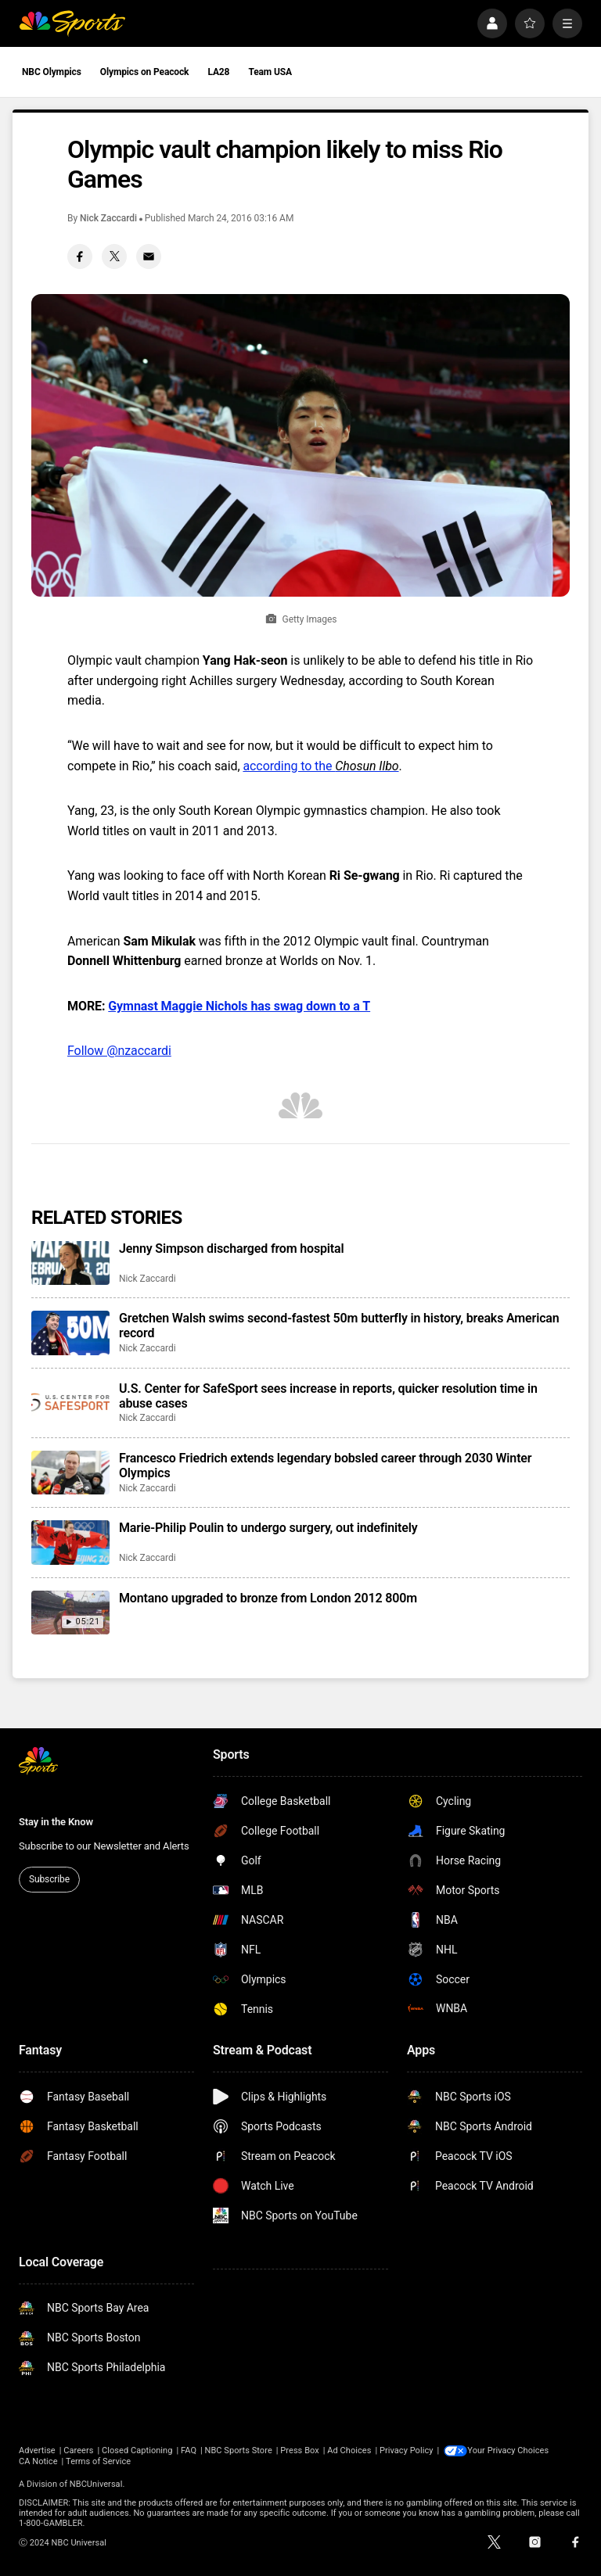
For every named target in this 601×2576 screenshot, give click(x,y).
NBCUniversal (96, 2484)
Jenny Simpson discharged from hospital (231, 1248)
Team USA (270, 71)
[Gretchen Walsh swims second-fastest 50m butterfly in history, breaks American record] (70, 1332)
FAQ (188, 2450)
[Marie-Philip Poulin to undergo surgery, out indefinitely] (70, 1542)
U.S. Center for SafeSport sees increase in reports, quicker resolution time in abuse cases (328, 1396)
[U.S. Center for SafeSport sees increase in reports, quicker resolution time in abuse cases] (70, 1403)
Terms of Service (98, 2461)
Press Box (299, 2450)
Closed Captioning (137, 2450)
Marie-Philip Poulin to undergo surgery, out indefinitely (268, 1527)
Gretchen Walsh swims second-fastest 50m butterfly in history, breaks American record (339, 1325)
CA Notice (38, 2461)
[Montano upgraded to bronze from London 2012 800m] (70, 1612)
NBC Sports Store (238, 2450)
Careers (78, 2450)
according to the (320, 766)
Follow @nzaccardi (119, 1050)
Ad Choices (349, 2450)
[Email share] (148, 256)
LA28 (218, 71)
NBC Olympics (51, 71)
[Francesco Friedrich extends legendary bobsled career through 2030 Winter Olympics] (70, 1472)
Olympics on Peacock (144, 71)
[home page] (72, 23)
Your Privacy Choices (510, 2450)
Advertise (37, 2450)
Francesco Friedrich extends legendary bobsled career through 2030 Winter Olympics (325, 1465)
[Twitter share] (114, 256)
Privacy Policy (407, 2450)
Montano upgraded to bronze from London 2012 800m (268, 1598)
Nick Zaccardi (108, 218)
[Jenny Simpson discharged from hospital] (70, 1263)
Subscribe (49, 1879)
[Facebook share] (79, 256)
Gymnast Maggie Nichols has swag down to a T (239, 1006)
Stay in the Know (56, 1822)
